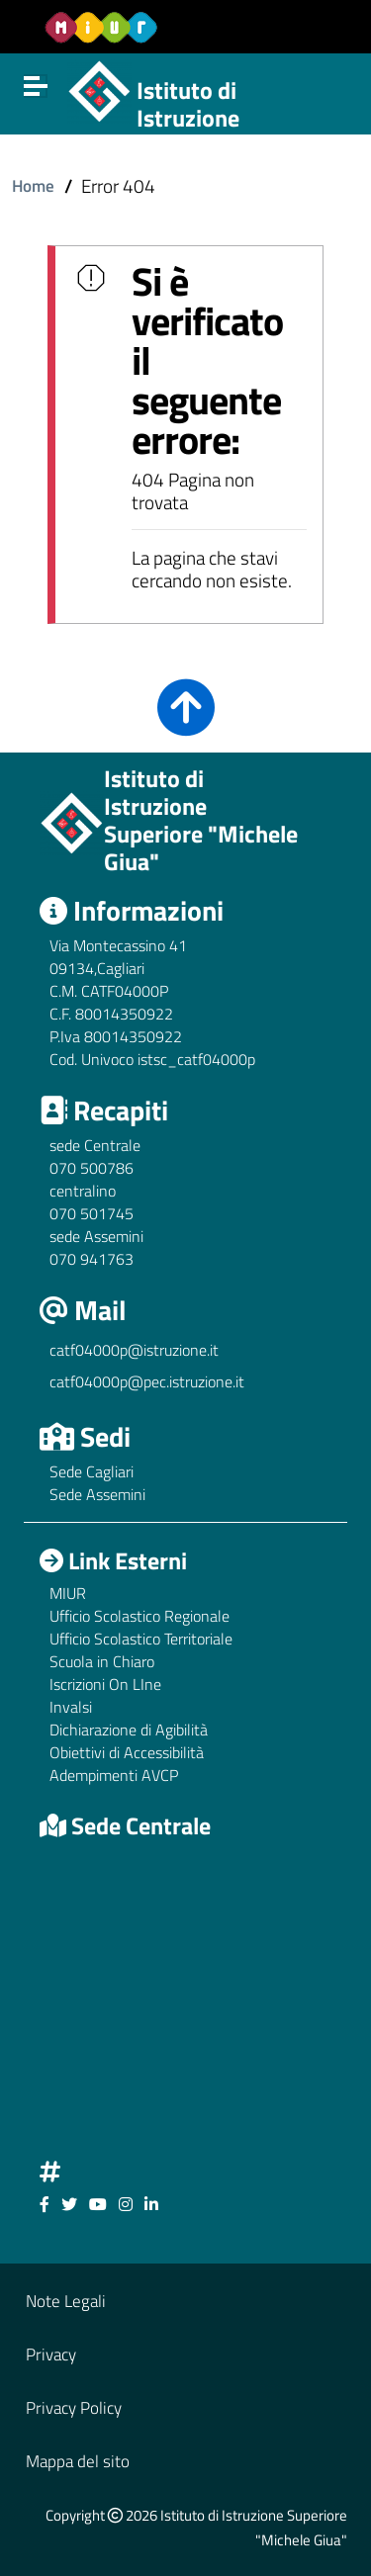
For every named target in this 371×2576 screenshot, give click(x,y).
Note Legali (66, 2300)
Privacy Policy (74, 2407)
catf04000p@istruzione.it (134, 1350)
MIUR (67, 1593)
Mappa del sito (78, 2460)
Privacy (51, 2354)
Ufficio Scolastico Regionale (139, 1616)
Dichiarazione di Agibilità (128, 1729)
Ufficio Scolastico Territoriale (140, 1638)
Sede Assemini (97, 1494)
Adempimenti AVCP (113, 1775)
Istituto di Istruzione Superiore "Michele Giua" (233, 132)
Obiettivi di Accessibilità (126, 1752)
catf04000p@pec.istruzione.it (146, 1381)
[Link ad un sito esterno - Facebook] (44, 2204)
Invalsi (70, 1707)
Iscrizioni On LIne (105, 1684)
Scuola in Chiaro (101, 1661)
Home (33, 185)
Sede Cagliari (91, 1471)
